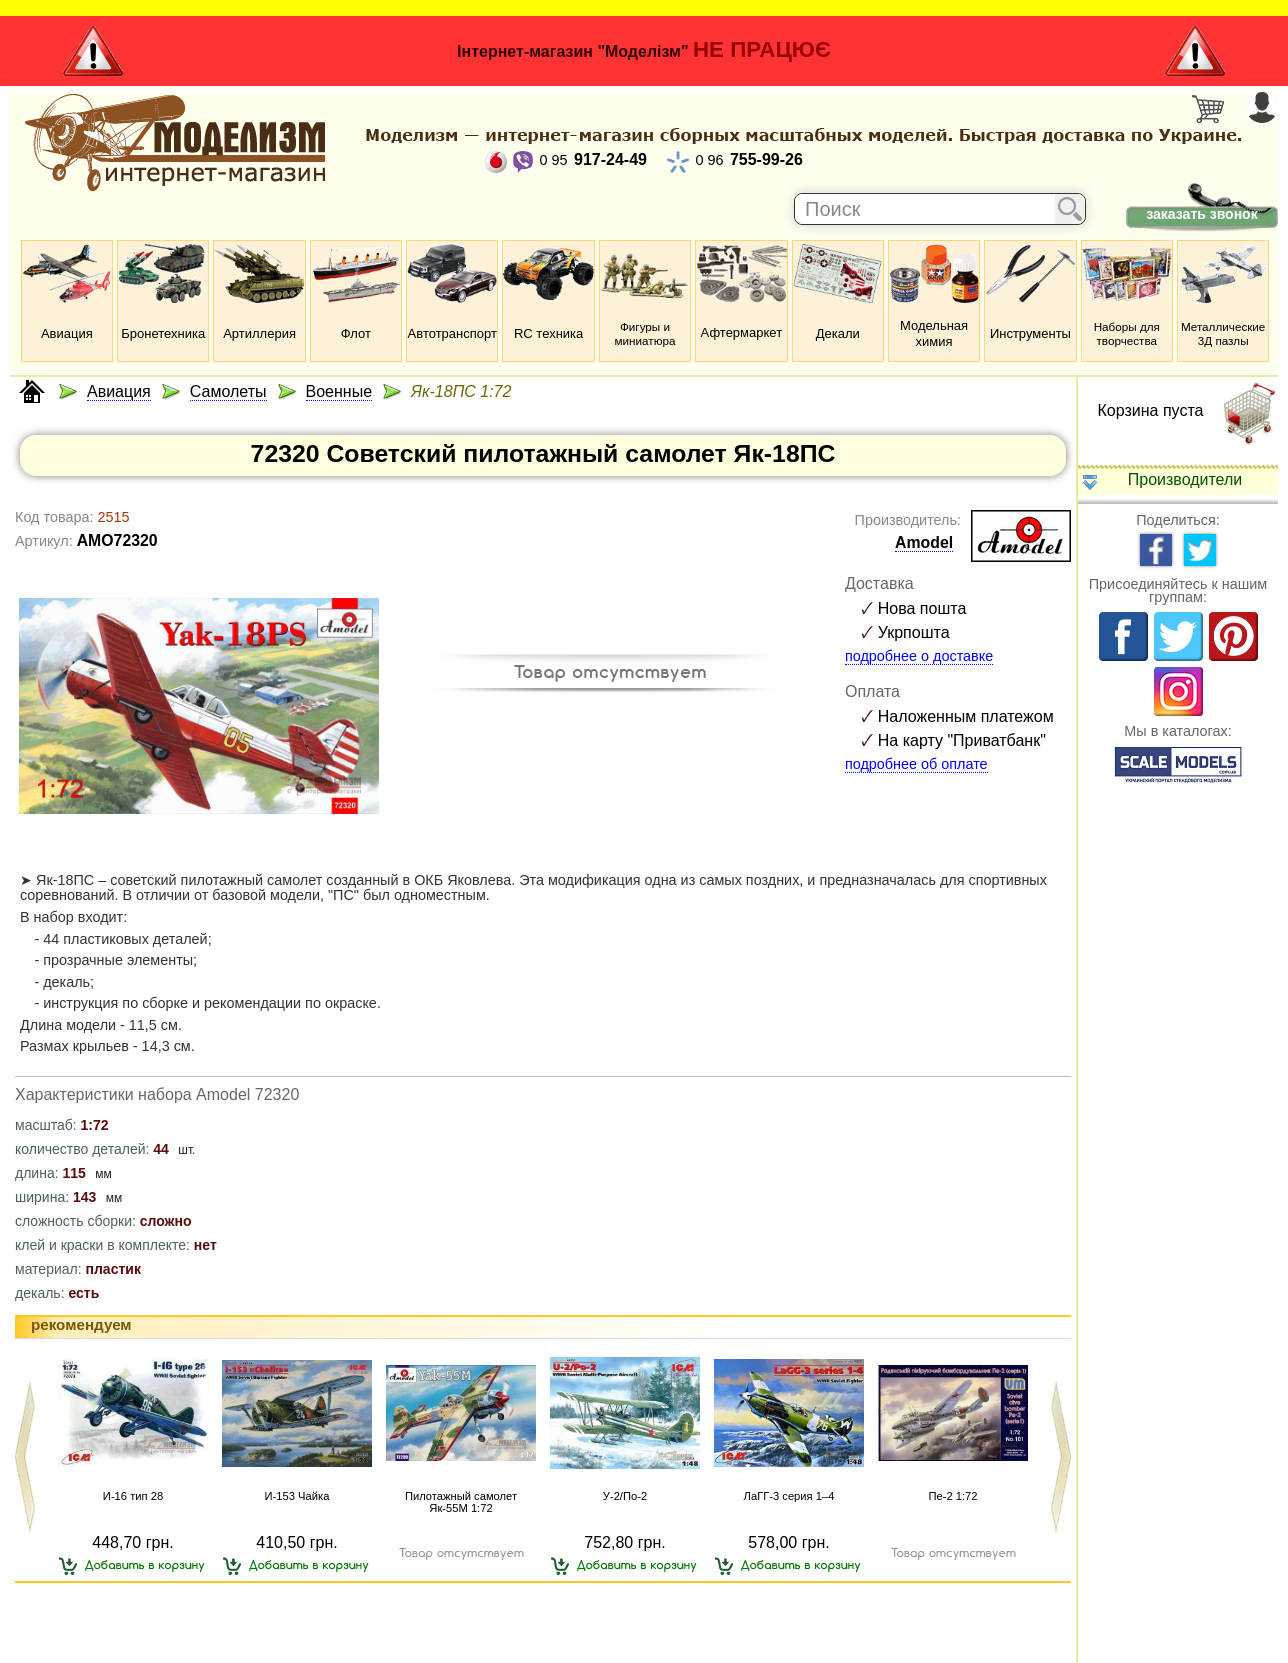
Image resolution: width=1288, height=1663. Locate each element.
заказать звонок (1201, 214)
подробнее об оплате (916, 764)
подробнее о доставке (919, 656)
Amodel (924, 542)
